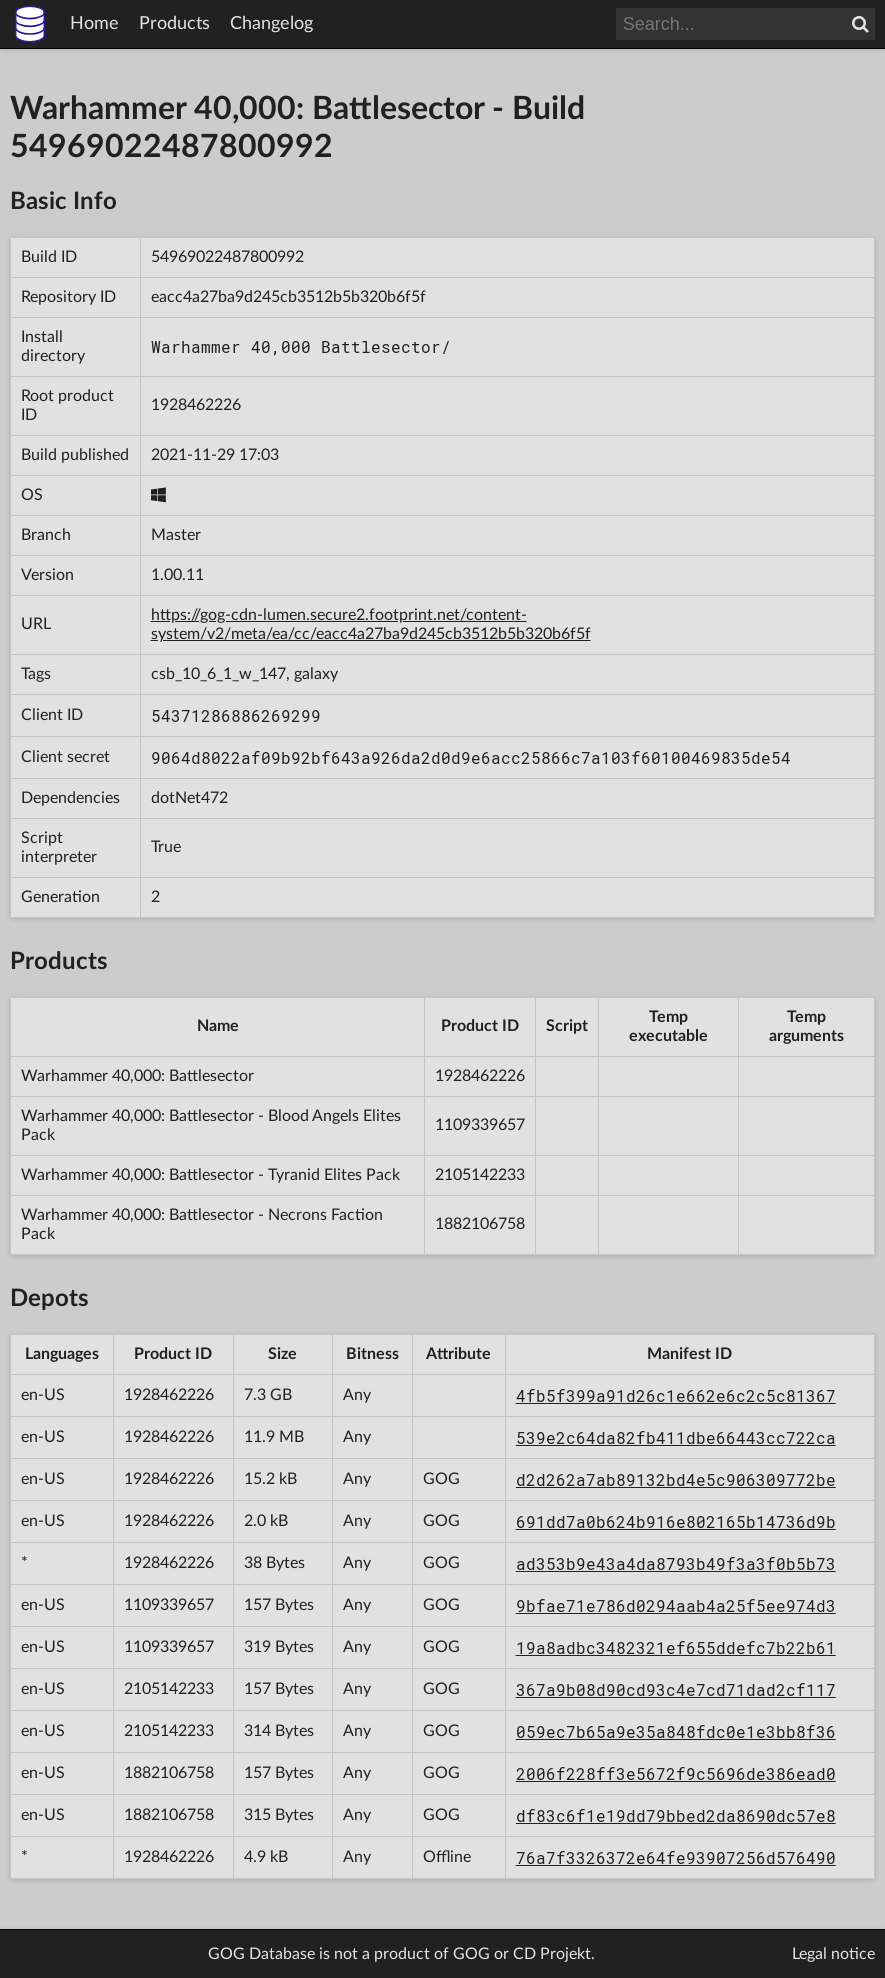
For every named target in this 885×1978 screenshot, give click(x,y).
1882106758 (480, 1224)
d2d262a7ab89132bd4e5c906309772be (676, 1479)
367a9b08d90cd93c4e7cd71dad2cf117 (676, 1689)
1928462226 (196, 405)
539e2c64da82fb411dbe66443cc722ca (676, 1437)
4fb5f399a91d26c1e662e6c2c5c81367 (676, 1395)
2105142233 (480, 1175)
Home (94, 24)
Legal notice (833, 1954)
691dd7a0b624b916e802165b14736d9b (676, 1521)
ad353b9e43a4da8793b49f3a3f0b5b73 (676, 1563)
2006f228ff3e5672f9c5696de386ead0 (676, 1773)
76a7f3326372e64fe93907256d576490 (676, 1857)
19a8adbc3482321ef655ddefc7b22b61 (676, 1647)
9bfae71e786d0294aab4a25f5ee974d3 (676, 1605)
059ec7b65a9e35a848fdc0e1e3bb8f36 (676, 1731)
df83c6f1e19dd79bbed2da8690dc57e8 (676, 1815)
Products (174, 24)
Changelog (271, 24)
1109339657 (480, 1125)
